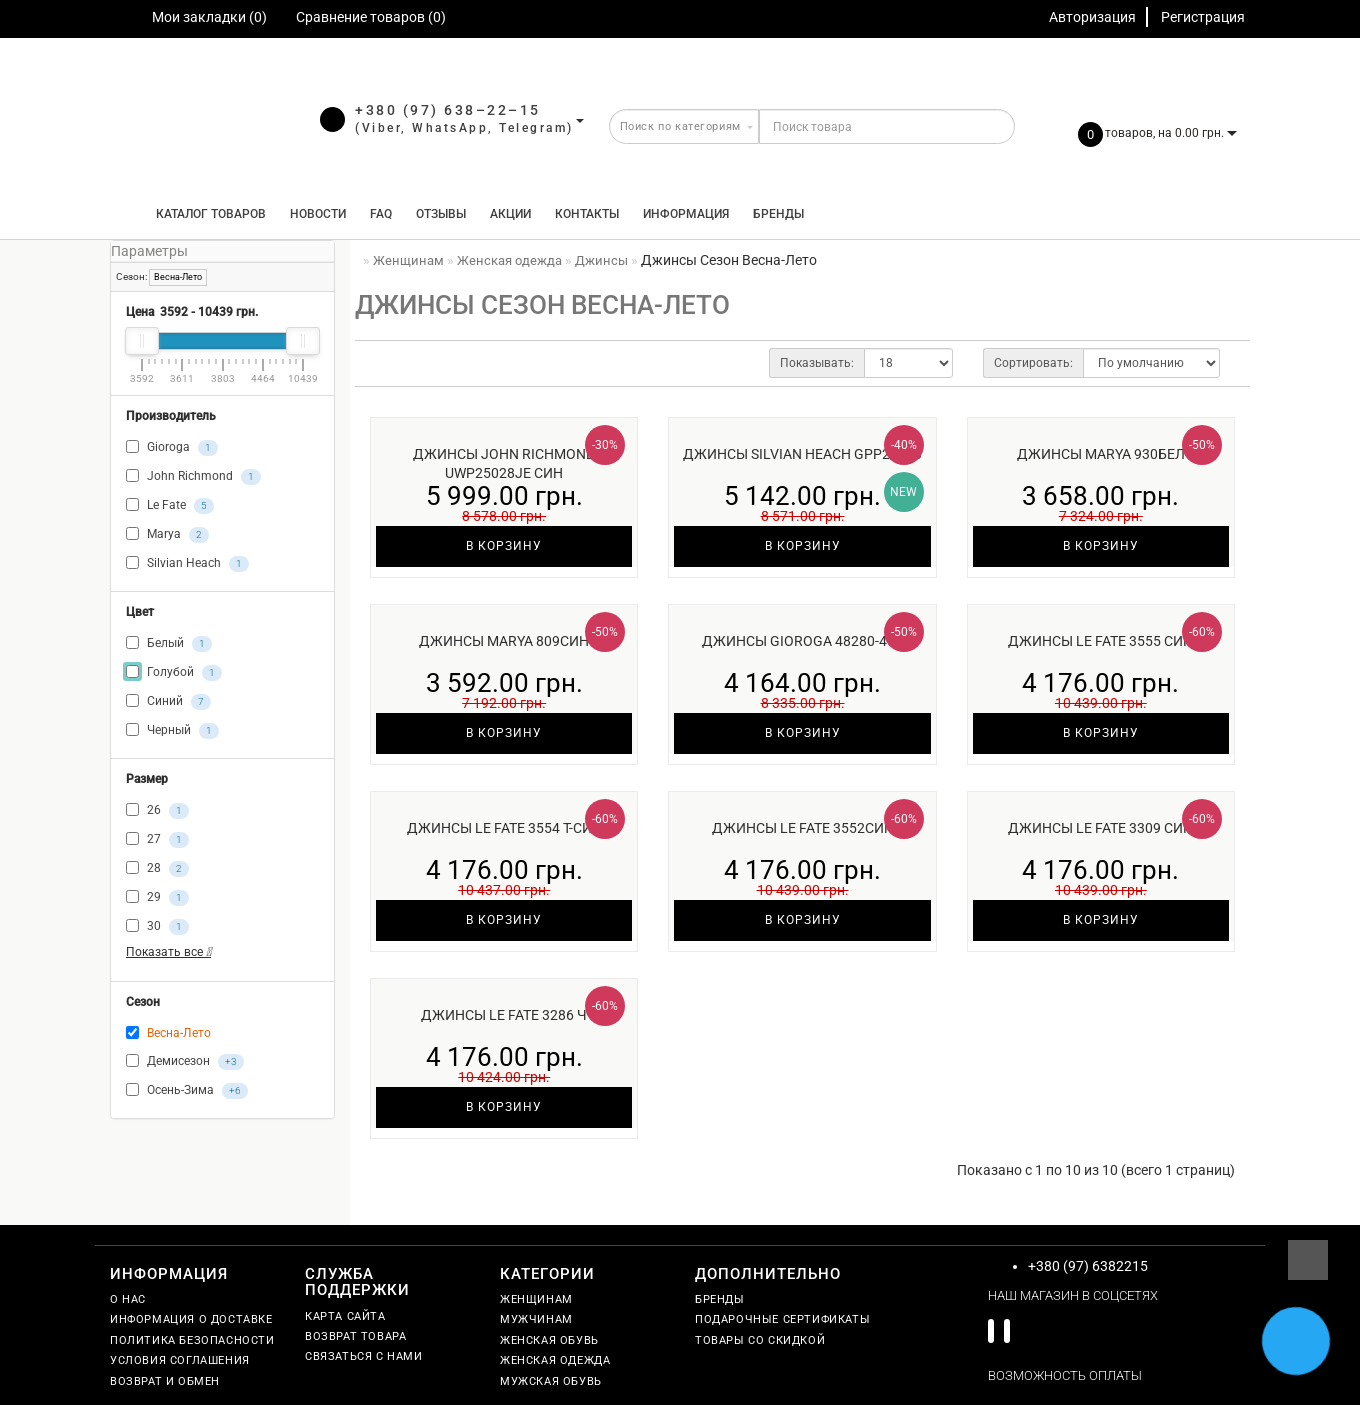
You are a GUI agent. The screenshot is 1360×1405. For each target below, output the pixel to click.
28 (157, 869)
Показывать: (817, 363)
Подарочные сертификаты (782, 1319)
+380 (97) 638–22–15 (448, 110)
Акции (510, 214)
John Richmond (193, 477)
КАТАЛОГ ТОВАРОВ (206, 214)
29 (157, 898)
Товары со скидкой (760, 1340)
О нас (128, 1299)
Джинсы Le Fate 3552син (803, 828)
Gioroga (172, 448)
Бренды (778, 214)
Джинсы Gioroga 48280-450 (802, 641)
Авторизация (1092, 17)
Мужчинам (536, 1319)
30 (157, 927)
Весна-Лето (178, 277)
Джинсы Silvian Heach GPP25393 (802, 454)
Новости (318, 214)
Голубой (174, 673)
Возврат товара (355, 1336)
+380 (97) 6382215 (1088, 1266)
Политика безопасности (192, 1340)
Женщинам (536, 1299)
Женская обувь (549, 1340)
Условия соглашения (180, 1360)
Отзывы (441, 214)
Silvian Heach (187, 564)
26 (157, 811)
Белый (169, 644)
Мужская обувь (551, 1381)
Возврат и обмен (165, 1381)
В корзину (504, 546)
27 (157, 840)
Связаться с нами (364, 1356)
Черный (172, 731)
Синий (168, 702)
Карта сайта (345, 1316)
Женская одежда (555, 1360)
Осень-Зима (187, 1091)
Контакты (587, 214)
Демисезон (185, 1062)
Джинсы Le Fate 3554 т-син (504, 828)
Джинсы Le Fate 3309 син (1100, 828)
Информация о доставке (191, 1319)
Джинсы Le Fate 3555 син (1100, 641)
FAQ (381, 214)
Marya (167, 535)
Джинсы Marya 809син (504, 641)
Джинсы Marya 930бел (1101, 454)
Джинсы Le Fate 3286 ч (504, 1015)
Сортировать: (1033, 363)
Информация (686, 214)
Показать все (168, 952)
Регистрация (1203, 17)
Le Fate (170, 506)
